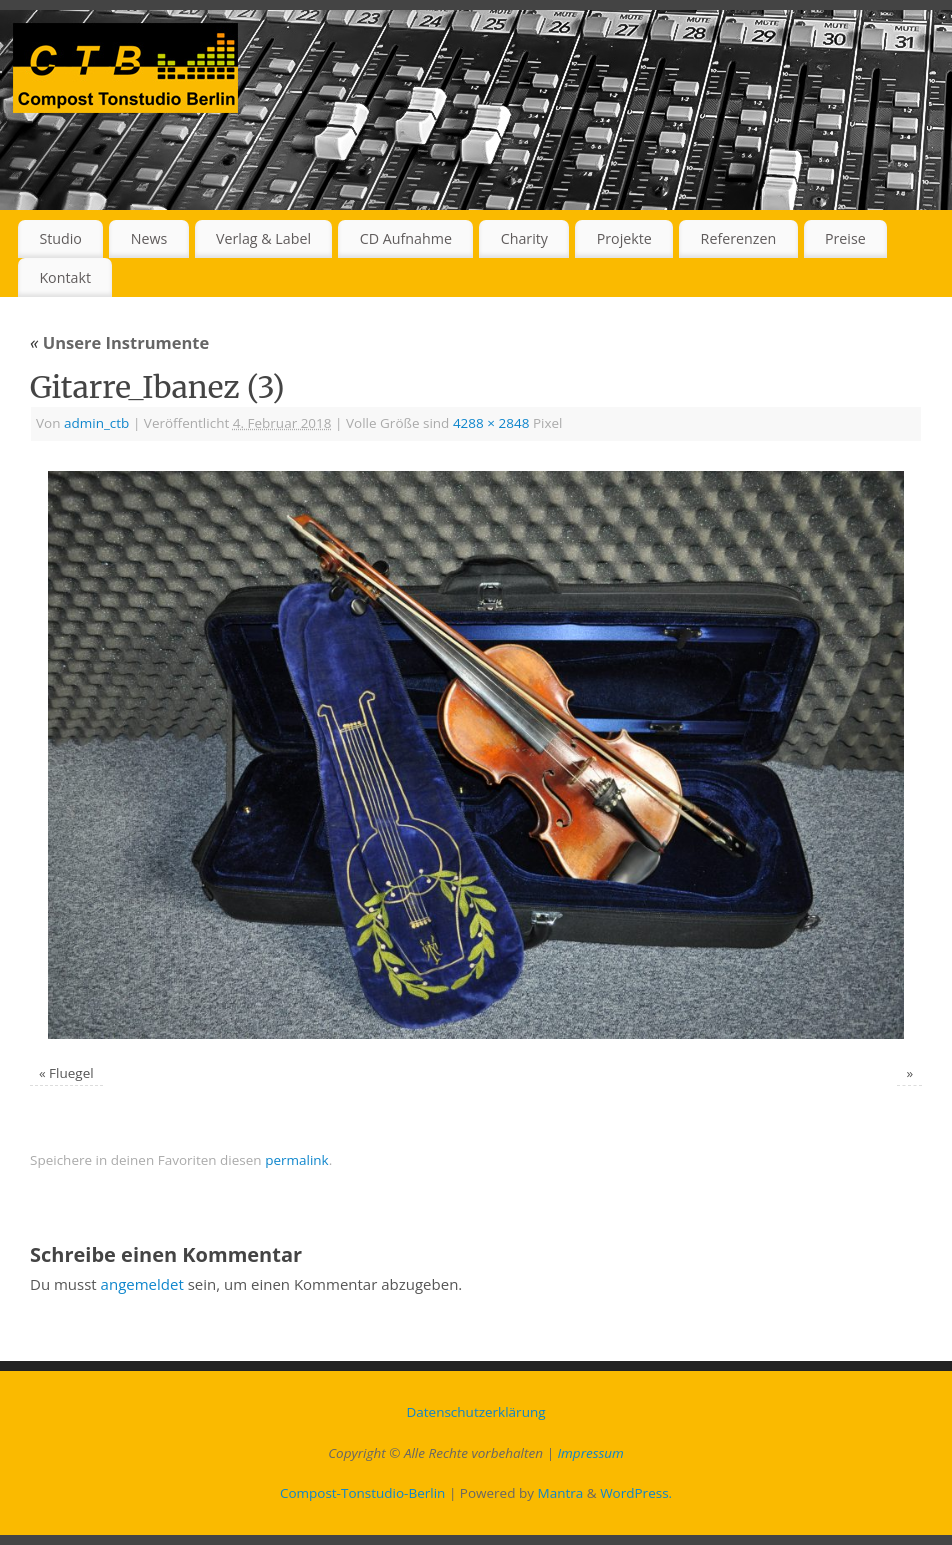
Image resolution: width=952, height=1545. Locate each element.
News (149, 238)
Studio (60, 238)
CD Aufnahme (406, 238)
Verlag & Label (263, 238)
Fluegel (71, 1073)
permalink (297, 1160)
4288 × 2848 (491, 423)
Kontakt (65, 277)
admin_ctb (96, 423)
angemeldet (142, 1284)
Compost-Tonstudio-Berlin (363, 1493)
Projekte (624, 238)
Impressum (590, 1453)
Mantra (561, 1493)
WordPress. (636, 1493)
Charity (524, 238)
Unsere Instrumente (119, 342)
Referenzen (739, 238)
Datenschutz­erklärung (475, 1412)
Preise (845, 238)
